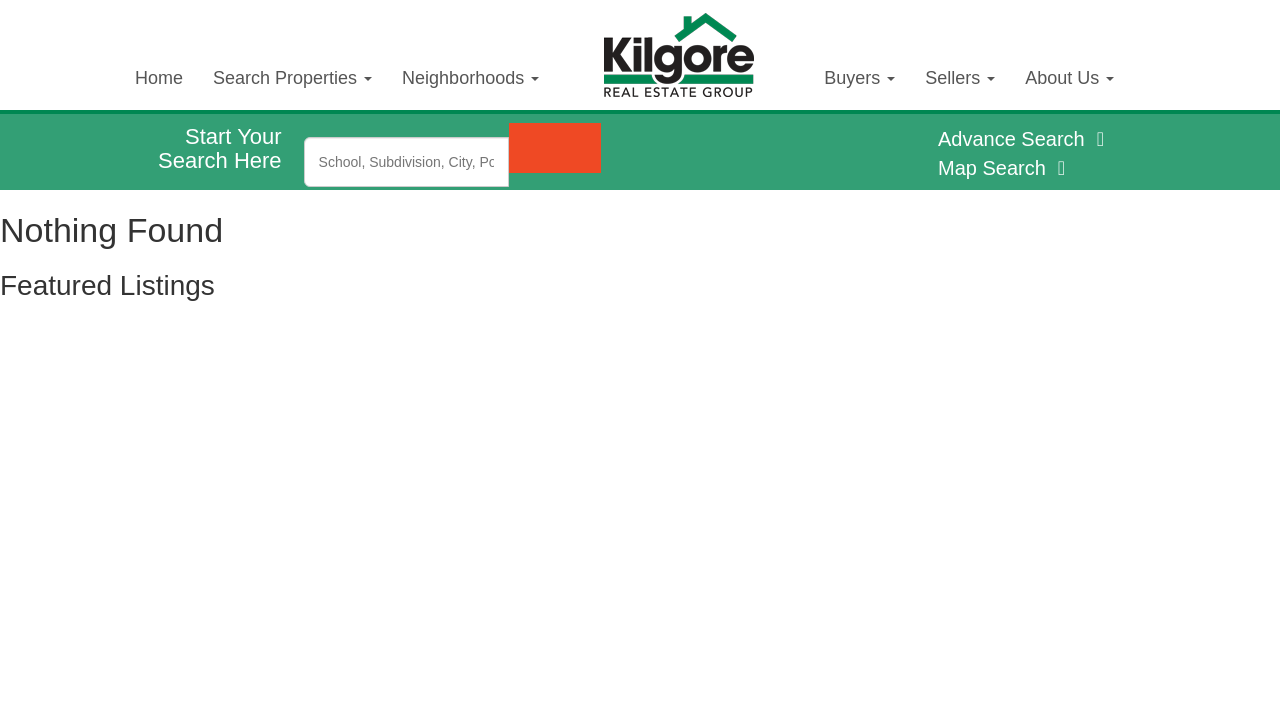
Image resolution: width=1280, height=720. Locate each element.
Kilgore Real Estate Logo (694, 38)
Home (159, 78)
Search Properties (292, 78)
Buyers (859, 78)
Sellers (960, 78)
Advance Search (1024, 139)
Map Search (1004, 168)
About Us (1069, 78)
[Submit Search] (555, 148)
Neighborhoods (470, 78)
